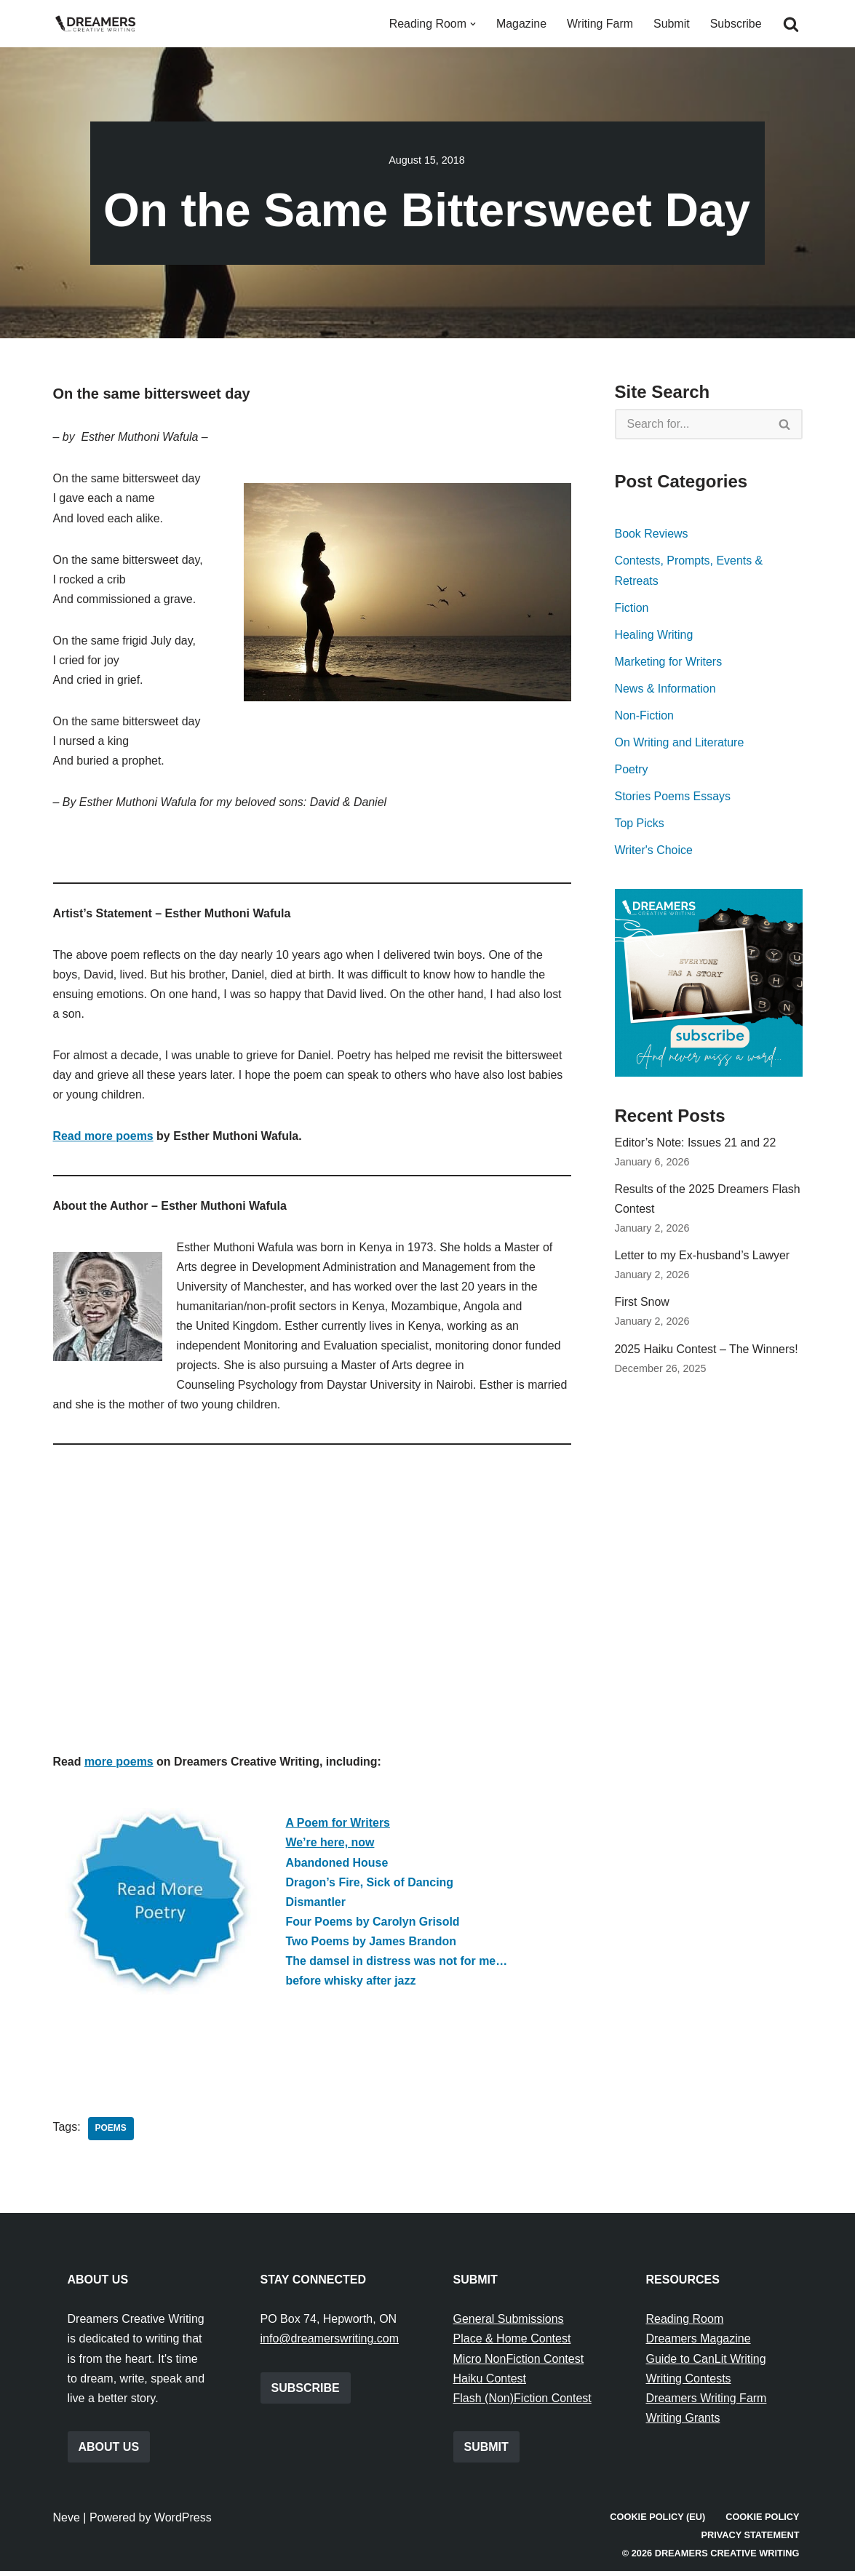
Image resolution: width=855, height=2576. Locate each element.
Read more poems (103, 1138)
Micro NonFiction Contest (518, 2364)
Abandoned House (337, 1866)
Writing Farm (599, 23)
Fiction (632, 608)
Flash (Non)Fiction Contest (522, 2403)
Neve (66, 2522)
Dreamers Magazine (698, 2344)
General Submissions (508, 2324)
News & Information (666, 689)
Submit (671, 23)
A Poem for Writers (338, 1827)
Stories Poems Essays (673, 797)
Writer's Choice (654, 851)
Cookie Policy (762, 2521)
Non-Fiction (645, 716)
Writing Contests (688, 2383)
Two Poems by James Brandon (371, 1945)
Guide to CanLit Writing (706, 2364)
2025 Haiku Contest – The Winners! (707, 1351)
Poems (111, 2134)
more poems (119, 1766)
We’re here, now (330, 1847)
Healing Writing (654, 635)
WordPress (183, 2522)
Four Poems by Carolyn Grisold (373, 1926)
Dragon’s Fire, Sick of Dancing (370, 1886)
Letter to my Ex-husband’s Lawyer (703, 1257)
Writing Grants (683, 2423)
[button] (472, 24)
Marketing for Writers (669, 662)
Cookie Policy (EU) (657, 2521)
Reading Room (685, 2324)
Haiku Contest (490, 2383)
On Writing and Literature (679, 743)
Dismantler (316, 1906)
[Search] (791, 24)
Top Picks (639, 824)
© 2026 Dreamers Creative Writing (710, 2558)
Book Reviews (651, 534)
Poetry (631, 770)
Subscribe (735, 23)
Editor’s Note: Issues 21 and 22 (696, 1144)
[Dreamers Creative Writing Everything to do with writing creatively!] (100, 23)
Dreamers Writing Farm (706, 2403)
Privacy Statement (750, 2540)
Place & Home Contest (512, 2344)
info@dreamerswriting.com (330, 2344)
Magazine (521, 23)
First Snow (642, 1305)
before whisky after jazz (351, 1985)
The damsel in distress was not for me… (397, 1965)
